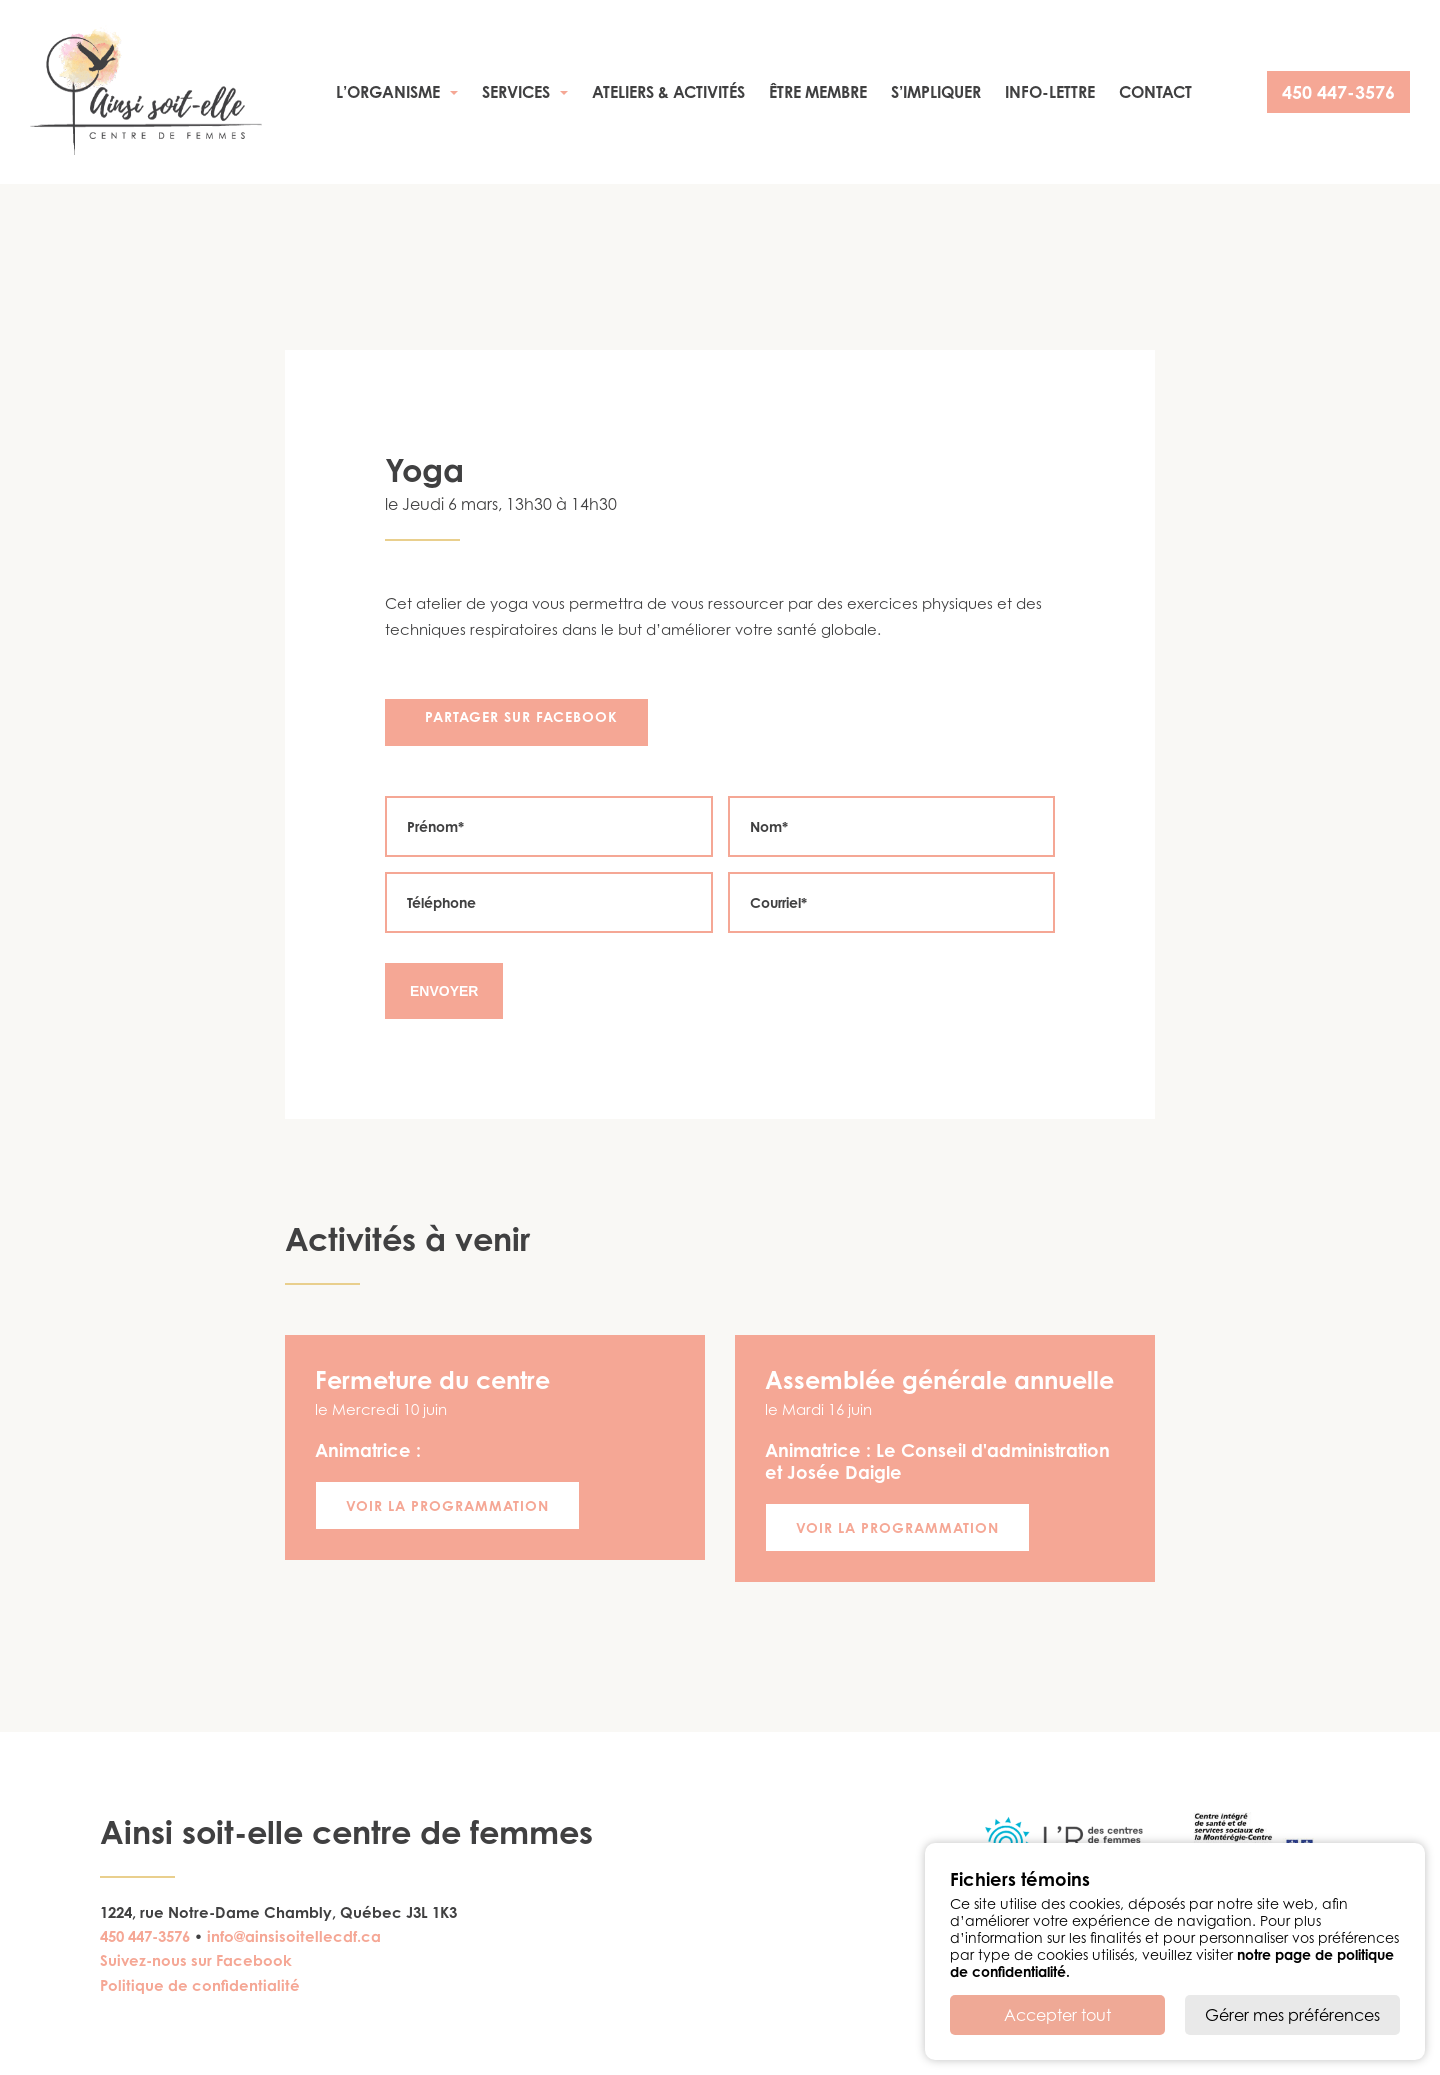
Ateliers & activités (668, 92)
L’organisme (388, 92)
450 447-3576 (1338, 92)
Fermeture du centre (432, 1380)
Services (516, 92)
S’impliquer (936, 92)
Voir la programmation (447, 1505)
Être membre (818, 92)
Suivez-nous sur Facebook (196, 1960)
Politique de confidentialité (200, 1985)
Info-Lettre (1050, 92)
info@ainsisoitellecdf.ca (294, 1936)
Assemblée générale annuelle (939, 1380)
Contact (1155, 92)
